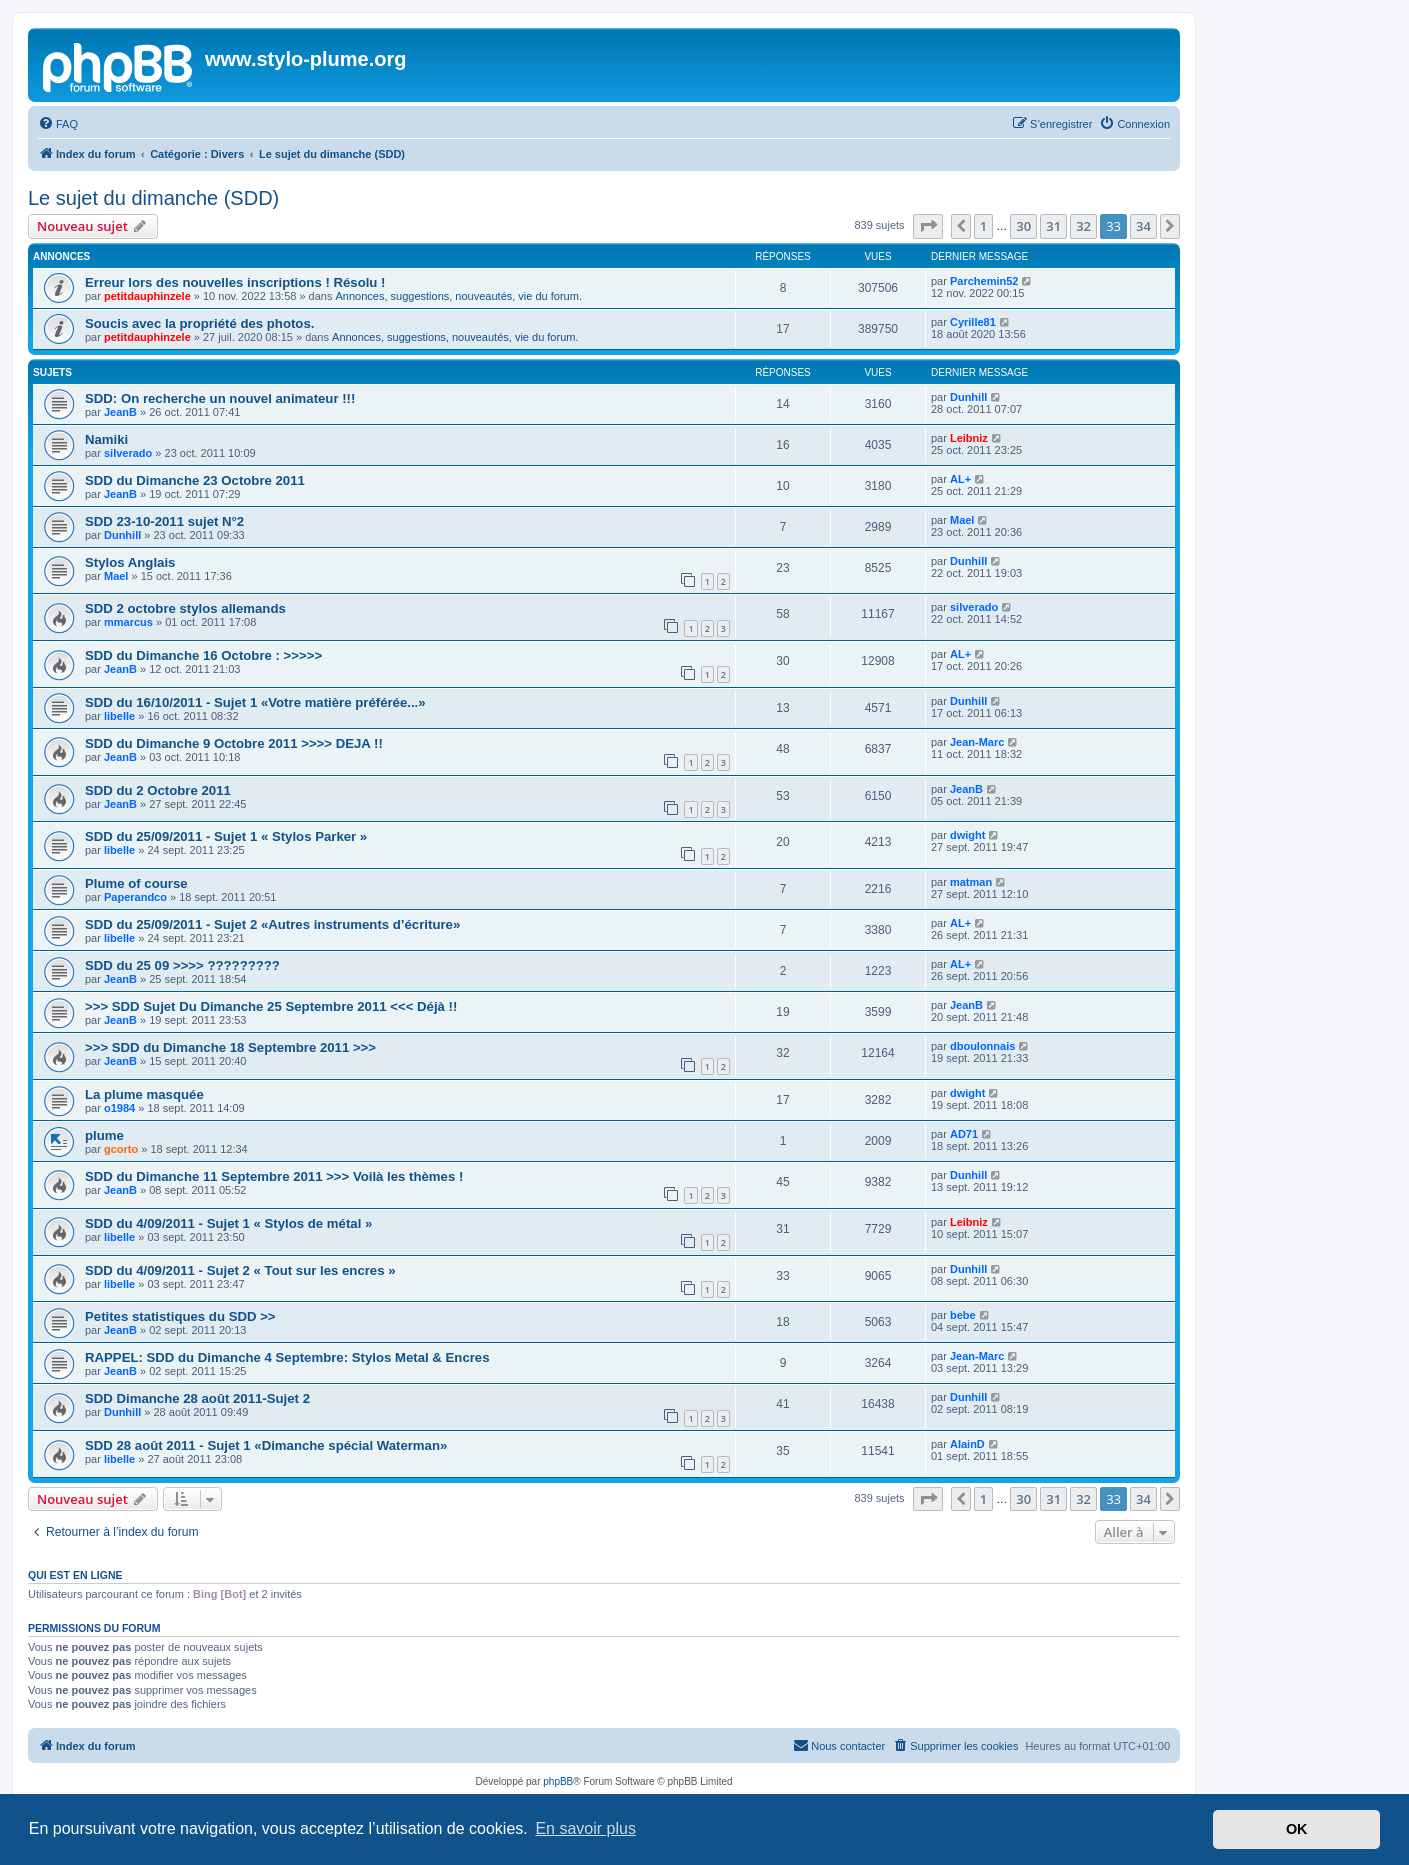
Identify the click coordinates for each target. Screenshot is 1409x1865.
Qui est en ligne (75, 1575)
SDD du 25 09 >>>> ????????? (182, 965)
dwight (967, 835)
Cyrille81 (973, 322)
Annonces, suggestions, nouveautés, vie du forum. (459, 296)
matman (971, 882)
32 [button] (1083, 226)
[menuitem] (58, 124)
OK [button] (1297, 1829)
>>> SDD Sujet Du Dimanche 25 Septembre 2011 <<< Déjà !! (271, 1006)
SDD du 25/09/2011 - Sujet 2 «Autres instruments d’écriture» (272, 924)
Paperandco (135, 897)
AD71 (964, 1134)
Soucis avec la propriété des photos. (199, 323)
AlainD (967, 1444)
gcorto (121, 1149)
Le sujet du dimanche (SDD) (153, 198)
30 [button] (1023, 226)
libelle (119, 716)
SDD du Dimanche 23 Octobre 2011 (195, 480)
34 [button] (1143, 226)
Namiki (106, 439)
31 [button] (1053, 226)
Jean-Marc (977, 742)
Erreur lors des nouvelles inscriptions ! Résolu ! (235, 282)
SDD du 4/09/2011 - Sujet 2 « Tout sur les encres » (240, 1270)
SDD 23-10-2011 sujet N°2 (164, 521)
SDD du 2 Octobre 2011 (158, 790)
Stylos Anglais (130, 562)
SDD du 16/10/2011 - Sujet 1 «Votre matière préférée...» (255, 702)
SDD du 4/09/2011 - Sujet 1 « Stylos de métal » (228, 1223)
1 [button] (983, 226)
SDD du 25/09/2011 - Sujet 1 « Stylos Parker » (226, 836)
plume (104, 1135)
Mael (962, 520)
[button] (928, 226)
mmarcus (128, 622)
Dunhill (968, 397)
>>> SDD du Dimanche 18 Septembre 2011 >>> (230, 1047)
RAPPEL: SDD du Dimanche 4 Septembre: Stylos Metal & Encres (287, 1357)
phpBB (558, 1781)
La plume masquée (144, 1094)
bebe (963, 1315)
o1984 (119, 1108)
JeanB (120, 412)
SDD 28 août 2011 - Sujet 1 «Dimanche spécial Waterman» (266, 1445)
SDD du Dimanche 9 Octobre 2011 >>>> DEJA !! (234, 743)
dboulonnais (982, 1046)
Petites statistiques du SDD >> (180, 1316)
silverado (128, 453)
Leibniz (969, 438)
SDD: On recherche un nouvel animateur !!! (220, 398)
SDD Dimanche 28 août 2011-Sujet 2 (197, 1398)
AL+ (960, 479)
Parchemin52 (984, 281)
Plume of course (136, 883)
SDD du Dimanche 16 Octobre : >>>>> (203, 655)
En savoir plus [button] (585, 1828)
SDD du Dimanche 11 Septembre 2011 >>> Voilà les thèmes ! (274, 1176)
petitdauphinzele (147, 296)
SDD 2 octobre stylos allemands (185, 608)
